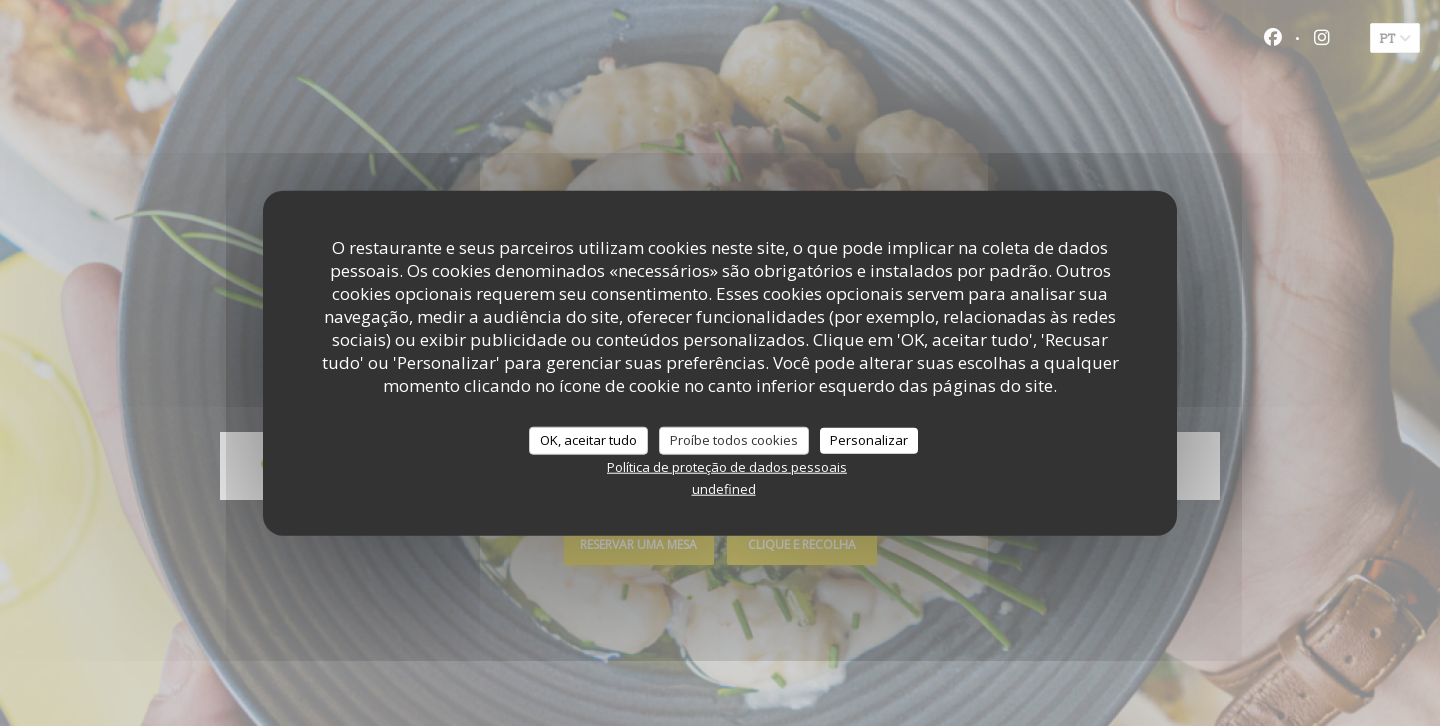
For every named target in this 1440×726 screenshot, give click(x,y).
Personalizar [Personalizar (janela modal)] (869, 440)
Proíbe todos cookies (734, 440)
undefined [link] (724, 488)
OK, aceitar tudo (588, 440)
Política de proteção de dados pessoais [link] (727, 466)
